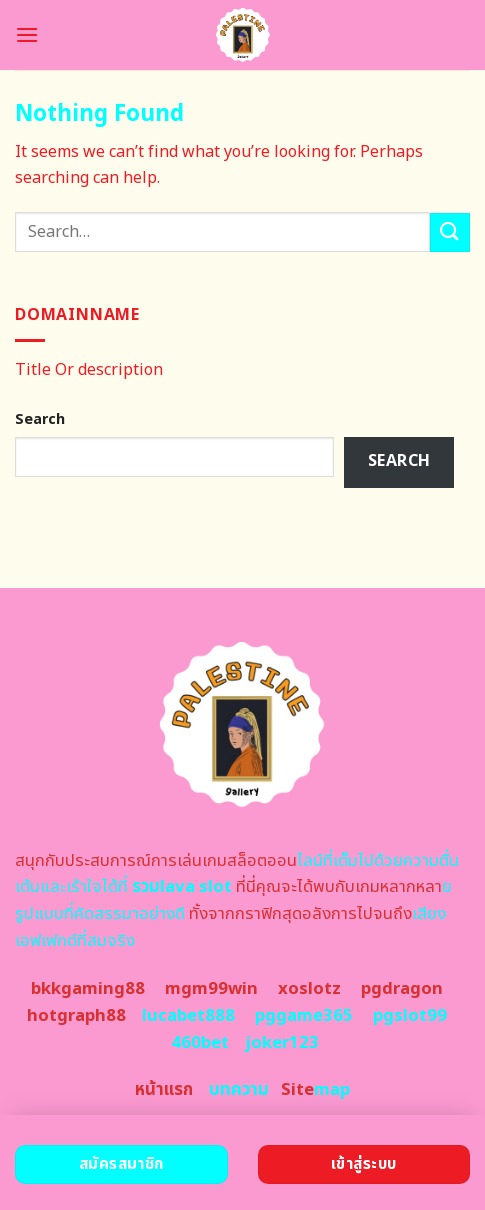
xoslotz (309, 989)
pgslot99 (410, 1016)
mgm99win (211, 989)
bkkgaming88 (88, 989)
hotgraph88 (76, 1016)
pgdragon (402, 989)
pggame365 (304, 1016)
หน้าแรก (164, 1090)
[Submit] (450, 232)
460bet (200, 1043)
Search (40, 419)
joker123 (282, 1043)
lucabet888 (188, 1016)
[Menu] (27, 34)
